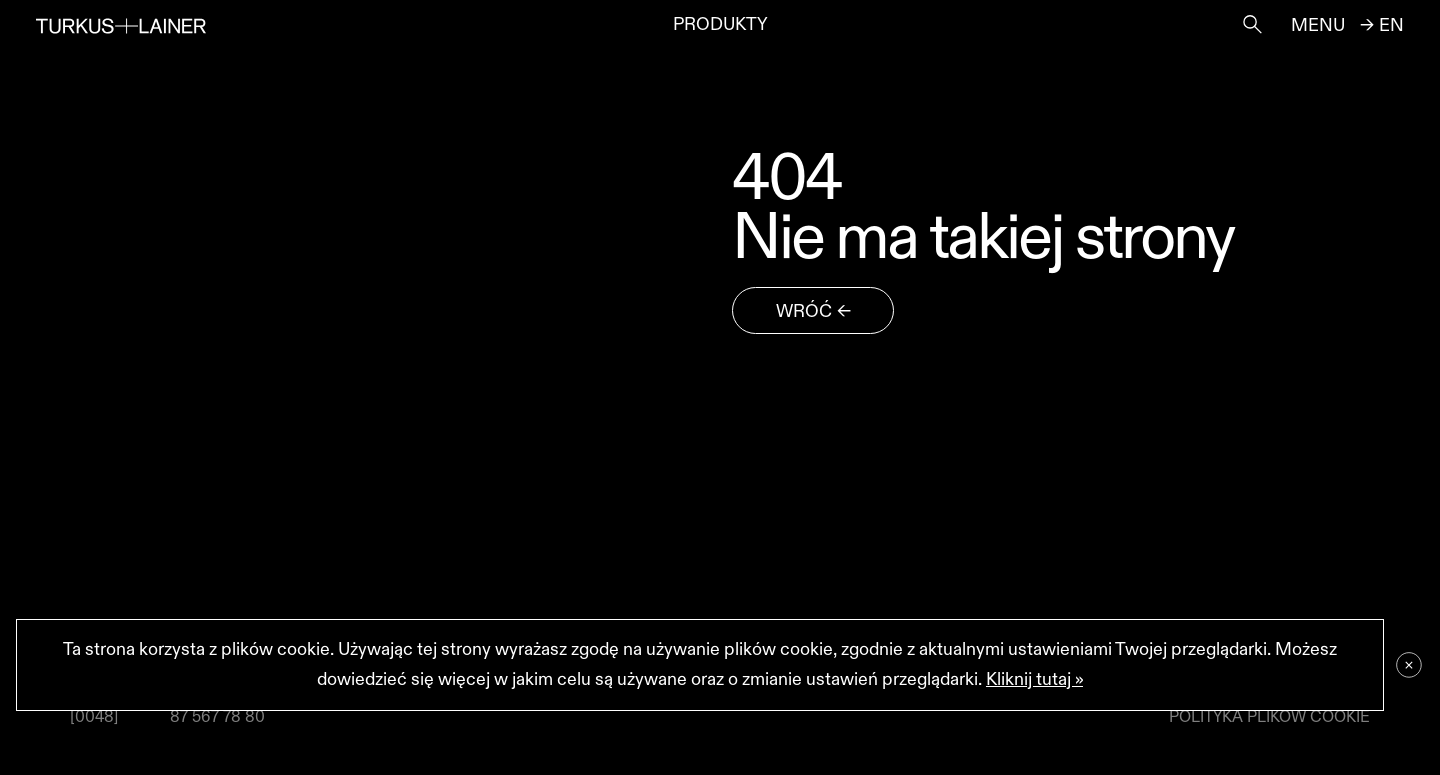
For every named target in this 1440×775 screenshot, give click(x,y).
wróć (804, 311)
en (1391, 26)
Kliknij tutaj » (1034, 679)
